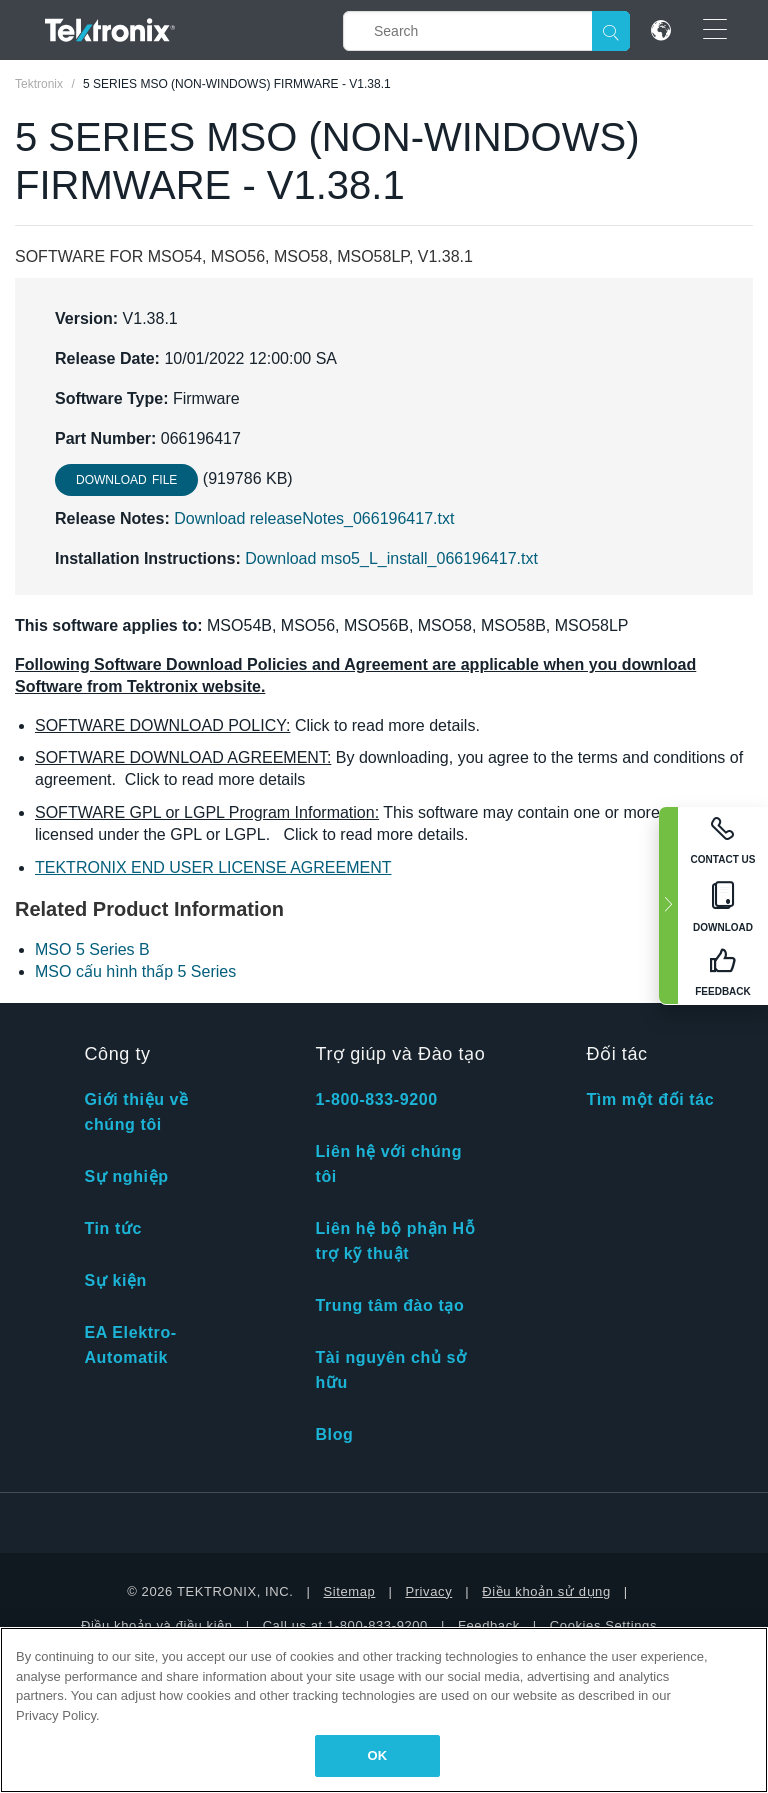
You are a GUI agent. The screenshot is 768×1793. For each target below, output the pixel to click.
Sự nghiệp (126, 1176)
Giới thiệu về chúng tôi (136, 1112)
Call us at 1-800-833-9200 (345, 1625)
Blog (334, 1434)
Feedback (489, 1625)
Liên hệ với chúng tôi (388, 1164)
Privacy (428, 1591)
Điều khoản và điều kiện (157, 1625)
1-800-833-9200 (376, 1099)
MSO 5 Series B (92, 949)
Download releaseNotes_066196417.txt (314, 518)
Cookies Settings (603, 1625)
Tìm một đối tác (650, 1099)
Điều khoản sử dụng (546, 1591)
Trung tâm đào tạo (389, 1305)
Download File (126, 480)
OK (378, 1755)
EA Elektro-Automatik (130, 1345)
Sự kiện (115, 1280)
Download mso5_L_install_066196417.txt (391, 558)
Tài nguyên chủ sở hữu (390, 1370)
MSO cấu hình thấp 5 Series (135, 971)
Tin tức (113, 1228)
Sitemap (350, 1591)
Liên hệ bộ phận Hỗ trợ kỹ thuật (395, 1241)
